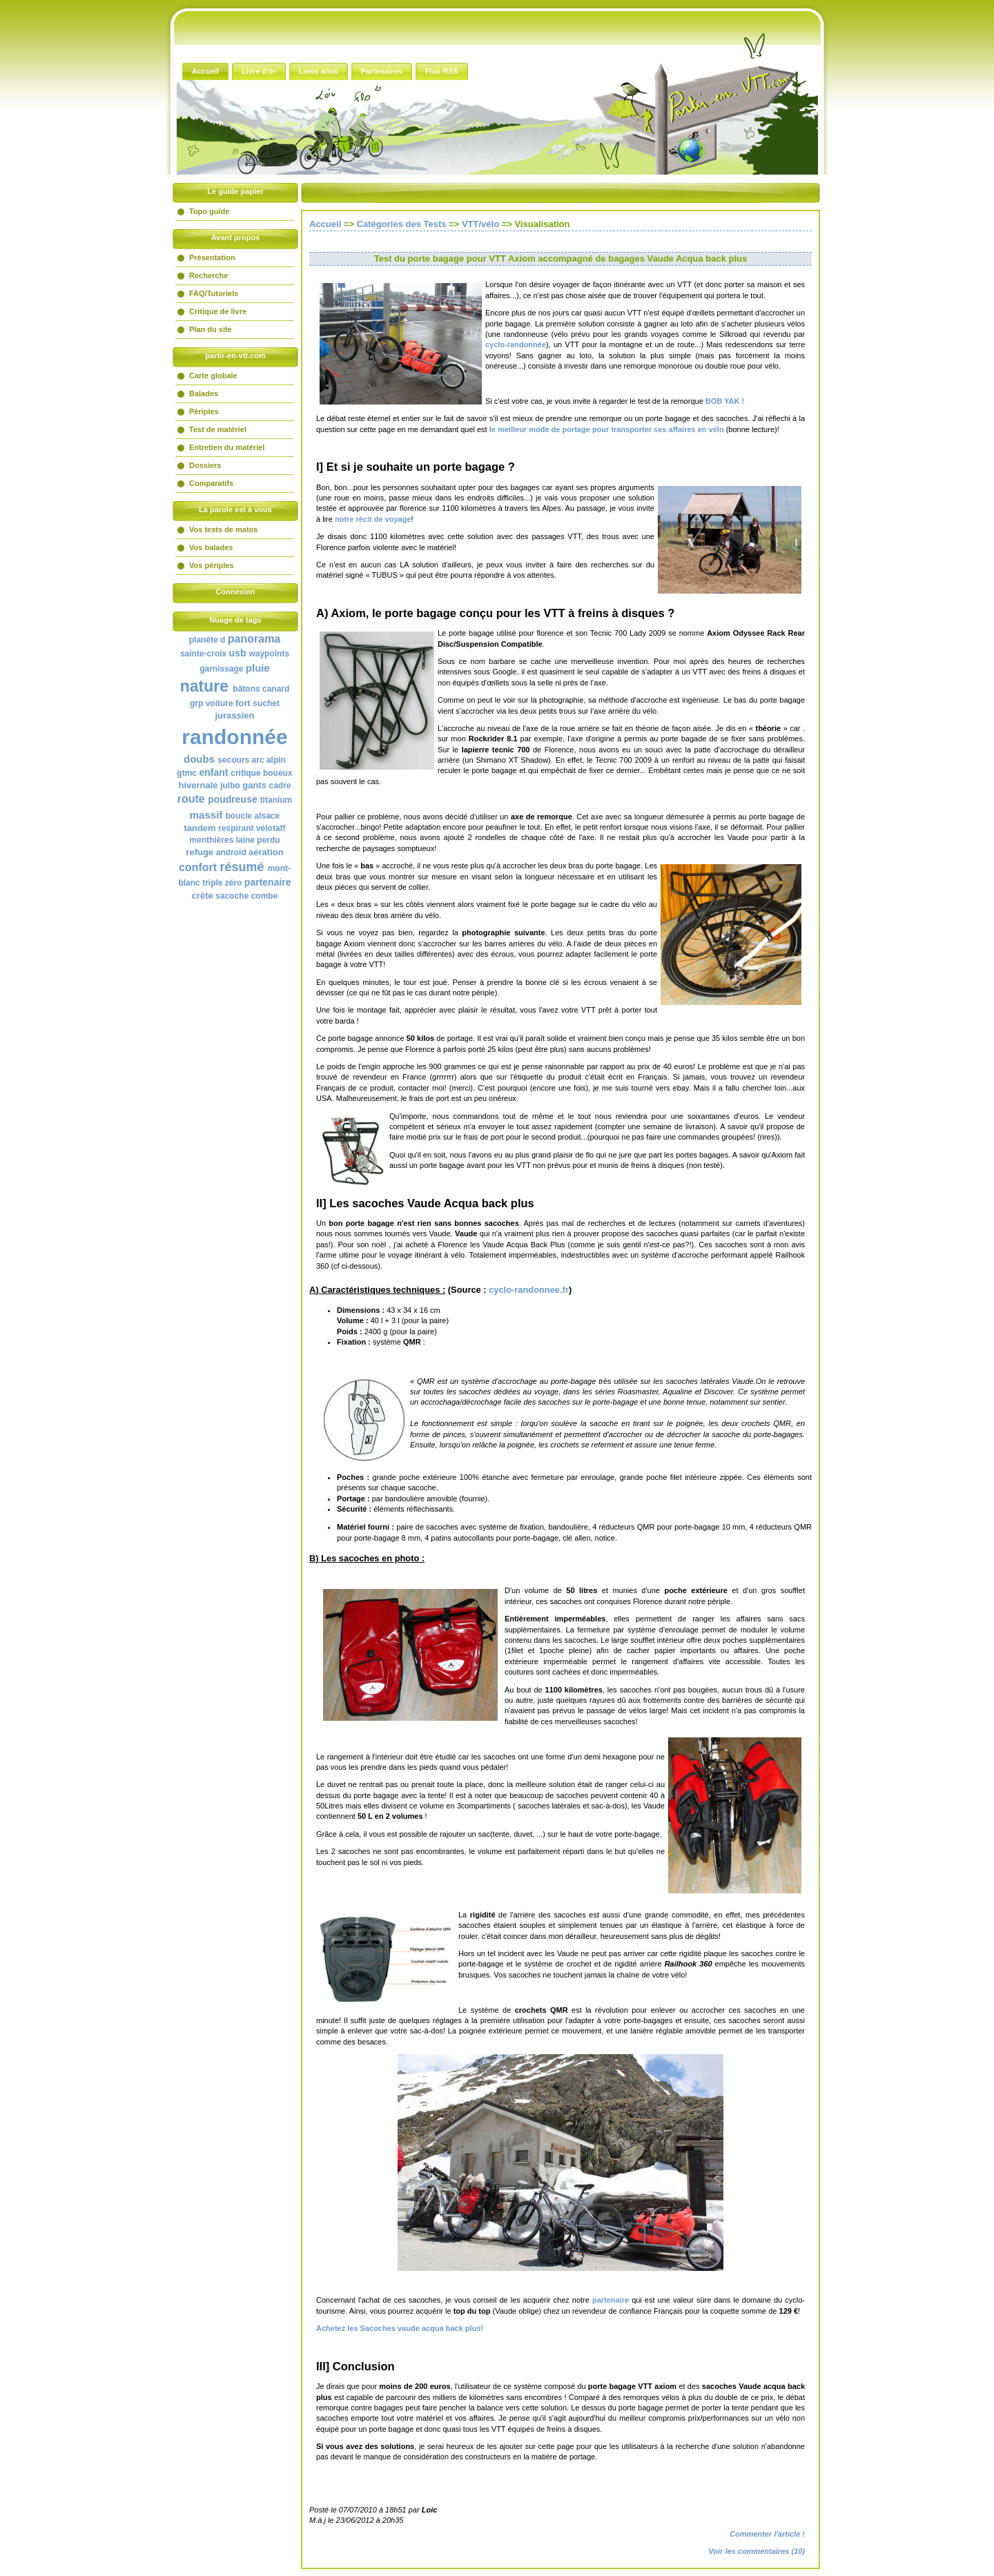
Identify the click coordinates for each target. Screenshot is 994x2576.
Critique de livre (217, 311)
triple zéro (222, 883)
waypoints (268, 653)
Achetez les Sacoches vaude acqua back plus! (399, 2328)
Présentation (212, 257)
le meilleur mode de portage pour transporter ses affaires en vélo (606, 429)
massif (206, 815)
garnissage (221, 669)
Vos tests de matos (223, 529)
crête (202, 895)
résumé (242, 867)
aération (266, 852)
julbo (230, 785)
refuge (199, 852)
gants (254, 785)
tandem (199, 828)
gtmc (187, 773)
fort (243, 703)
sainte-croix (203, 653)
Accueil (325, 224)
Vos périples (211, 565)
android (231, 852)
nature (204, 686)
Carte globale (213, 375)
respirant (235, 828)
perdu (268, 840)
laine (245, 840)
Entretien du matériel (226, 447)
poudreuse (232, 799)
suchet (266, 703)
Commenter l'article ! (767, 2534)
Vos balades (211, 547)
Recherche (208, 275)
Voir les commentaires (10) (756, 2551)
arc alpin (269, 760)
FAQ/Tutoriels (213, 293)
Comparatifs (211, 483)
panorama (254, 639)
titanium (276, 800)
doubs (199, 759)
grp (196, 703)
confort (198, 867)
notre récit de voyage (373, 519)
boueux (278, 773)
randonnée (234, 736)
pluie (258, 668)
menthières (211, 840)
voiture (219, 703)
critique (245, 773)
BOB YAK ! (723, 401)
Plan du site (210, 329)
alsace (267, 816)
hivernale (197, 785)
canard (275, 689)
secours (233, 760)
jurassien (234, 715)
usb (237, 652)
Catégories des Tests (402, 224)
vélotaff (271, 828)
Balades (203, 393)
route (191, 799)
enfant (213, 772)
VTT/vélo (480, 224)
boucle (238, 816)
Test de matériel (217, 429)
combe (264, 896)
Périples (204, 411)
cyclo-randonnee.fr (529, 1290)
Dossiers (205, 465)
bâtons (246, 689)
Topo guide (209, 211)
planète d (207, 640)
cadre (280, 785)
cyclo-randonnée (515, 344)
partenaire (267, 882)
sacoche (231, 896)
